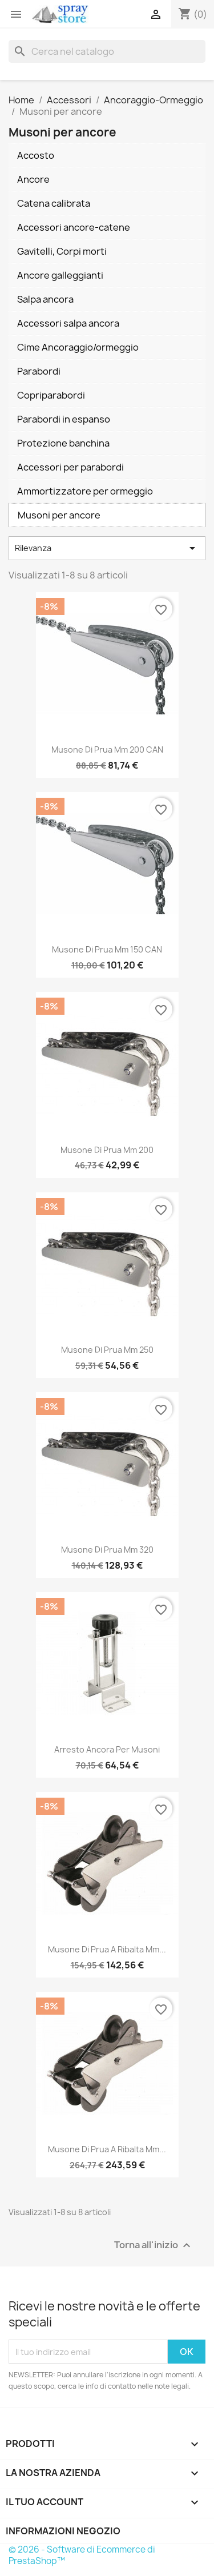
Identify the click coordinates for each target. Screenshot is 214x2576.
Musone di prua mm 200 (107, 1149)
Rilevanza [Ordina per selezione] (107, 548)
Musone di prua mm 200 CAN (107, 749)
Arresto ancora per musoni (107, 1749)
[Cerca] (107, 51)
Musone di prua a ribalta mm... (107, 1949)
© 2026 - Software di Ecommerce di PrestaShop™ (82, 2555)
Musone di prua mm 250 (107, 1349)
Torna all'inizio (153, 2246)
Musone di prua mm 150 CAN (107, 949)
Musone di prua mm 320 (107, 1549)
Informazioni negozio (63, 2531)
